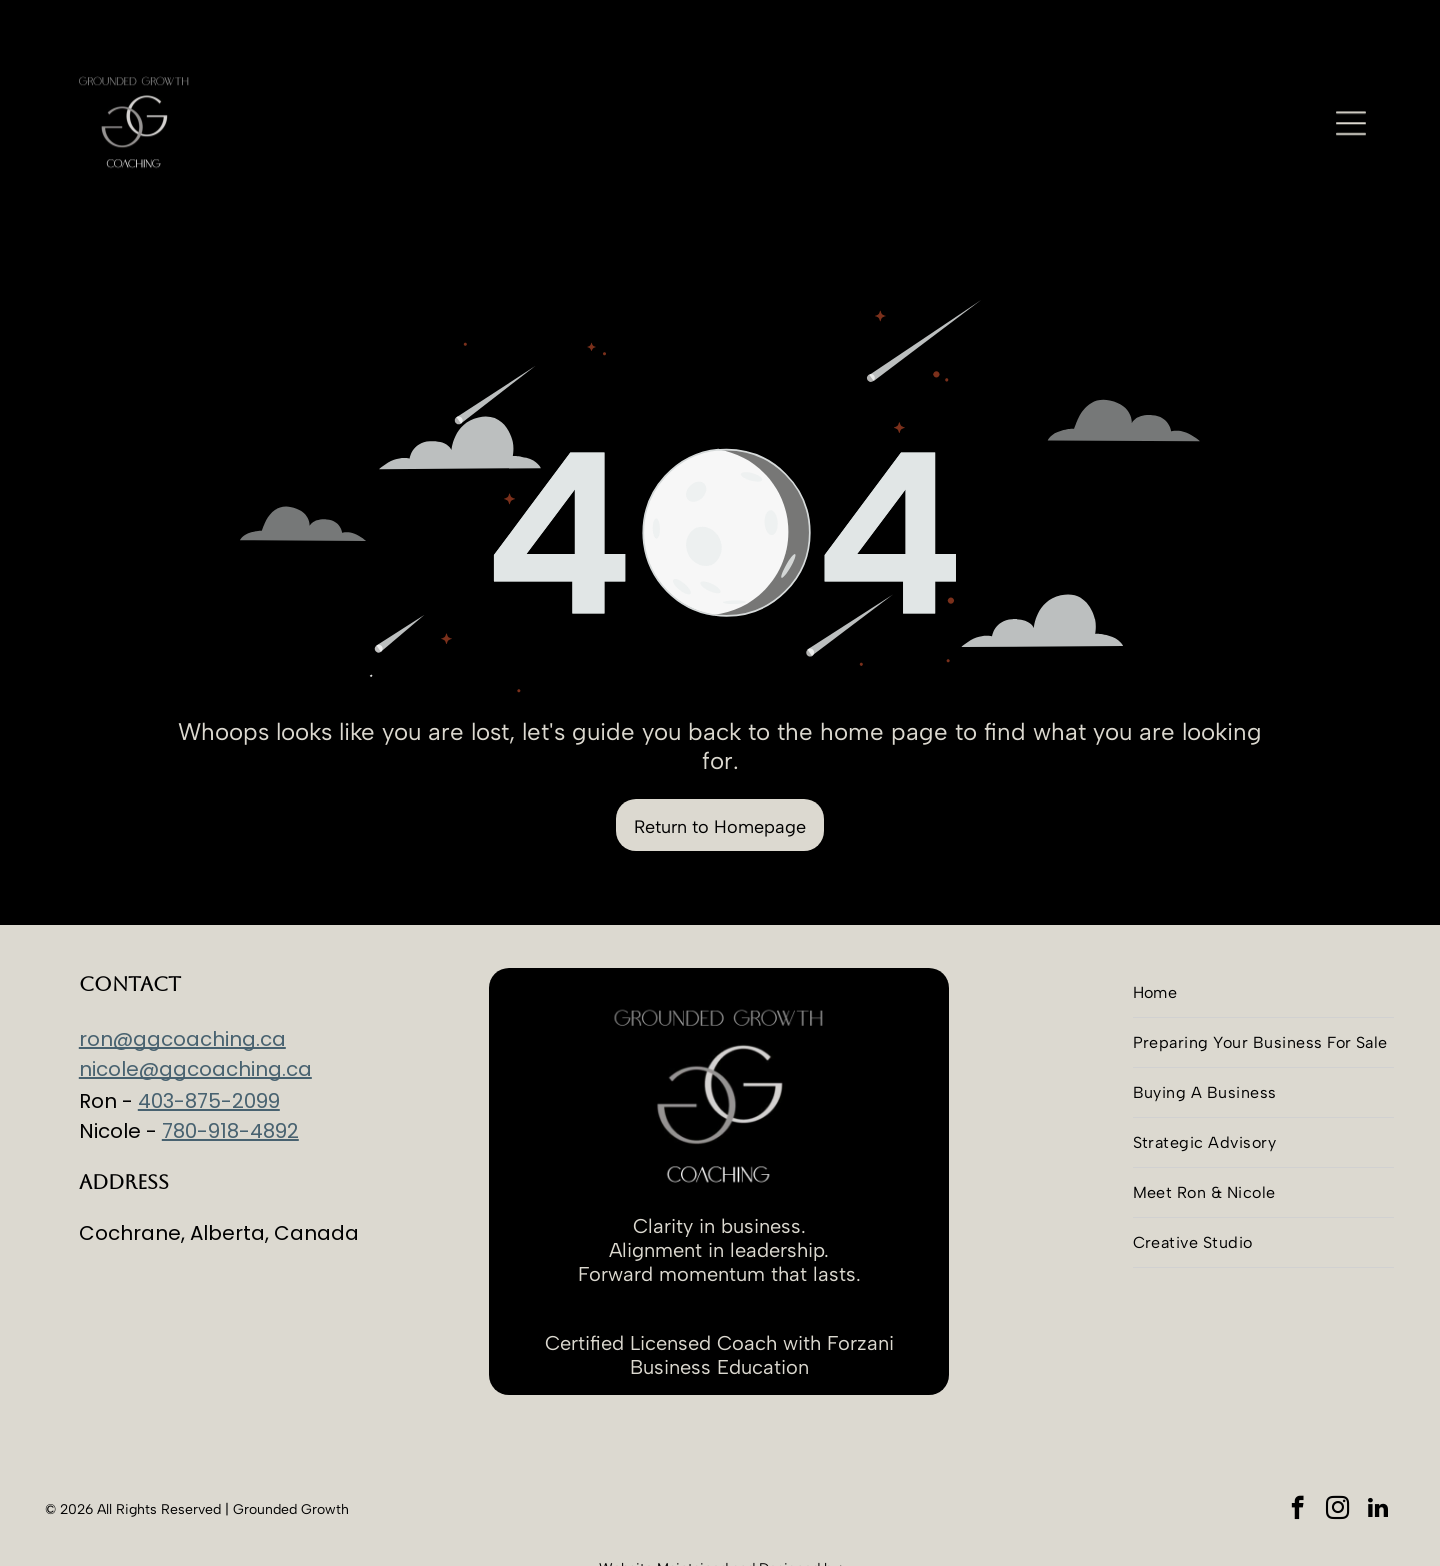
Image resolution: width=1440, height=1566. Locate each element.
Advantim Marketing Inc (722, 1535)
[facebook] (1297, 1460)
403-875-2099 (209, 1051)
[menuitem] (1263, 943)
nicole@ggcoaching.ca (195, 1019)
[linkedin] (1377, 1460)
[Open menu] (1351, 88)
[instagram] (1337, 1460)
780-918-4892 (230, 1081)
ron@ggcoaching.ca (182, 989)
